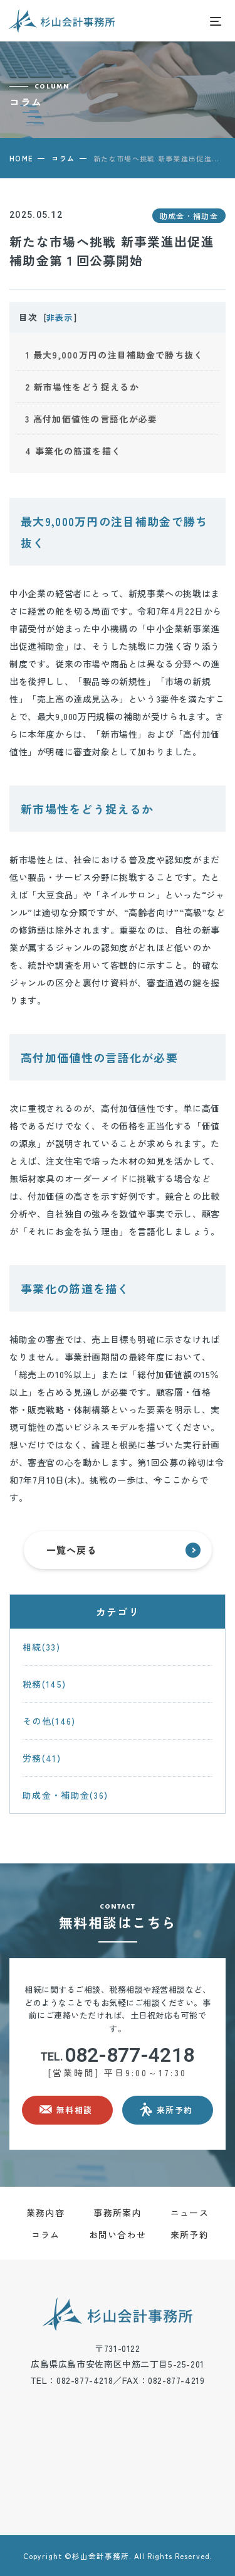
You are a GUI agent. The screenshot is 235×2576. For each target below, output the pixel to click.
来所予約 (189, 2234)
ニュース (189, 2212)
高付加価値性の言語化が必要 (91, 418)
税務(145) (44, 1683)
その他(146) (49, 1721)
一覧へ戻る (123, 1550)
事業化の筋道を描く (73, 451)
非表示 (59, 317)
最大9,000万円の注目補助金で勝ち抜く (114, 354)
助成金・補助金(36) (65, 1795)
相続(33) (41, 1646)
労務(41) (42, 1758)
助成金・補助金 (189, 215)
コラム (63, 158)
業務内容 (45, 2212)
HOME (21, 158)
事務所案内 (117, 2212)
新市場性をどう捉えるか (82, 386)
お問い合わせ (118, 2234)
